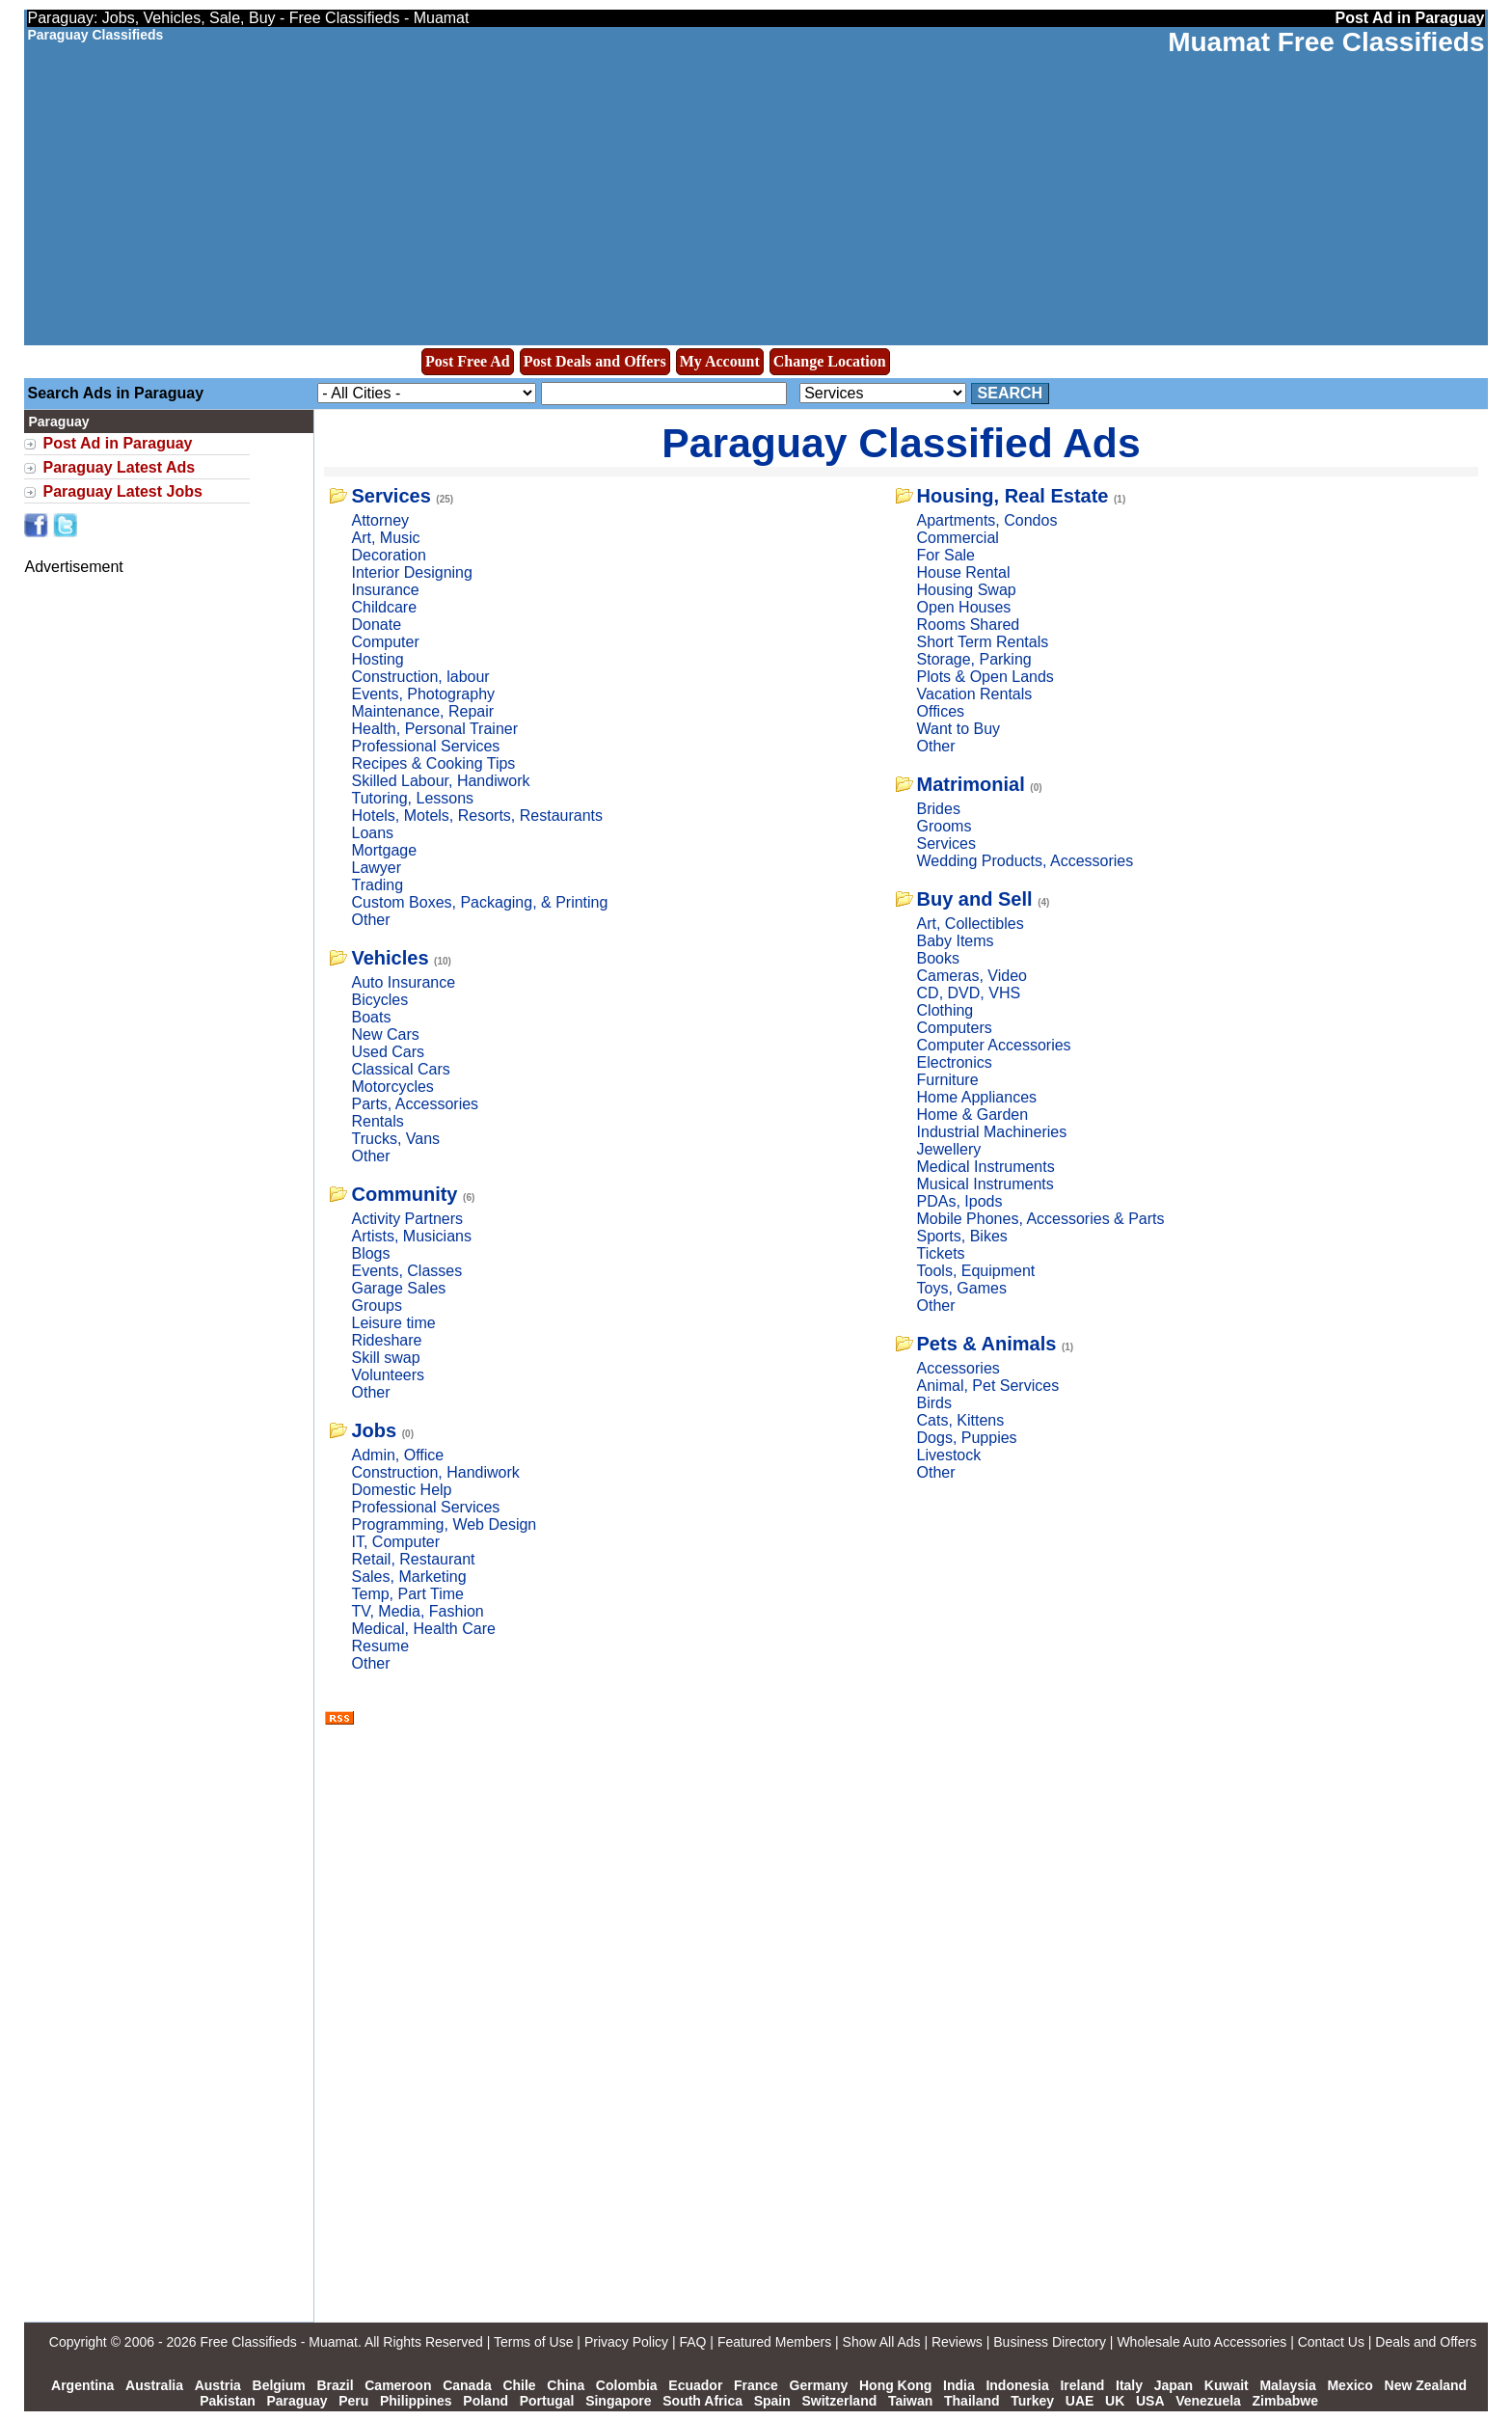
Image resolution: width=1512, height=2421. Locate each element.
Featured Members (774, 2342)
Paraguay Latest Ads (118, 467)
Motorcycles (392, 1086)
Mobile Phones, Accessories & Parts (1041, 1218)
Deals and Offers (1425, 2342)
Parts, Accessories (414, 1104)
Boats (371, 1017)
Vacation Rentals (975, 694)
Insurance (384, 590)
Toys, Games (962, 1288)
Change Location (829, 361)
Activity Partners (407, 1218)
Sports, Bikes (962, 1236)
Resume (380, 1646)
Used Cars (387, 1052)
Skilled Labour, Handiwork (440, 781)
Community (404, 1194)
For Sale (946, 555)
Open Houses (964, 607)
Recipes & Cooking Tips (433, 763)
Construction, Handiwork (435, 1472)
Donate (376, 624)
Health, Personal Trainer (434, 729)
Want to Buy (959, 729)
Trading (377, 885)
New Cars (384, 1034)
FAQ (692, 2342)
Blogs (370, 1253)
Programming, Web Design (443, 1524)
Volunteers (387, 1375)
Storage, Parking (974, 659)
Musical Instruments (985, 1184)
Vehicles (389, 957)
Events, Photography (423, 694)
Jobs (373, 1430)
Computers (954, 1028)
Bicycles (379, 1000)
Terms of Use (533, 2342)
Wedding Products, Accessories (1025, 861)
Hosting (377, 659)
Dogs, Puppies (967, 1437)
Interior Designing (411, 572)
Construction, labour (420, 676)
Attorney (380, 520)
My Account (720, 361)
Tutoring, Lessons (412, 798)
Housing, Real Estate (1013, 495)
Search (1010, 393)
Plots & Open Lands (985, 676)
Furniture (948, 1080)
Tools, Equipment (976, 1271)
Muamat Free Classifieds (1326, 42)
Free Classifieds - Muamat (278, 2342)
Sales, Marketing (408, 1576)
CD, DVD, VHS (969, 993)
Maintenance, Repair (422, 711)
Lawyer (376, 867)
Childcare (384, 607)
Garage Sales (398, 1288)
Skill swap (385, 1357)
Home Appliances (977, 1097)
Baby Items (955, 941)
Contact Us (1331, 2342)
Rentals (377, 1121)
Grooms (944, 826)
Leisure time (393, 1323)
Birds (934, 1403)
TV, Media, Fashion (417, 1611)
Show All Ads (882, 2342)
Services (390, 495)
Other (370, 919)
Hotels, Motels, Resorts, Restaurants (477, 815)
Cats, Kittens (961, 1420)
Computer (384, 642)
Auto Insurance (403, 982)
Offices (941, 711)
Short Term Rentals (983, 642)
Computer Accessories (994, 1045)
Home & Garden (973, 1114)
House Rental (964, 572)
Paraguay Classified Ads (901, 443)
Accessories (958, 1368)
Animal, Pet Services (988, 1385)
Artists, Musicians (411, 1236)
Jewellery (949, 1149)
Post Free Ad (467, 361)
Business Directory (1049, 2342)
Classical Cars (400, 1069)
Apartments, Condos (987, 520)
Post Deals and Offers (595, 361)
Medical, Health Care (423, 1628)
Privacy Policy (626, 2342)
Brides (938, 809)
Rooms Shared (968, 624)
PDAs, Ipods (960, 1201)
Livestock (949, 1455)
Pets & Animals (987, 1343)
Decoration (388, 555)
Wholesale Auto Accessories (1201, 2342)
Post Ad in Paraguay (117, 443)
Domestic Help (401, 1490)
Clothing (945, 1010)
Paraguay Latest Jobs (122, 491)
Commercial (958, 538)
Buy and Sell (975, 899)
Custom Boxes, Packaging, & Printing (479, 902)
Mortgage (384, 850)
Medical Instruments (986, 1166)
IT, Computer (395, 1542)
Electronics (954, 1062)
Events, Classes (406, 1271)
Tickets (941, 1253)
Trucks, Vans (395, 1138)
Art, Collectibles (970, 923)
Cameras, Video (972, 975)
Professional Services (425, 746)
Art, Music (385, 538)
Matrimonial (971, 784)
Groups (376, 1305)
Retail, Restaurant (412, 1559)
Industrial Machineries (992, 1132)
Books (938, 958)
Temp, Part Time (407, 1594)
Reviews (957, 2342)
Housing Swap (966, 590)
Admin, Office (397, 1455)
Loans (372, 833)
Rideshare (386, 1340)
